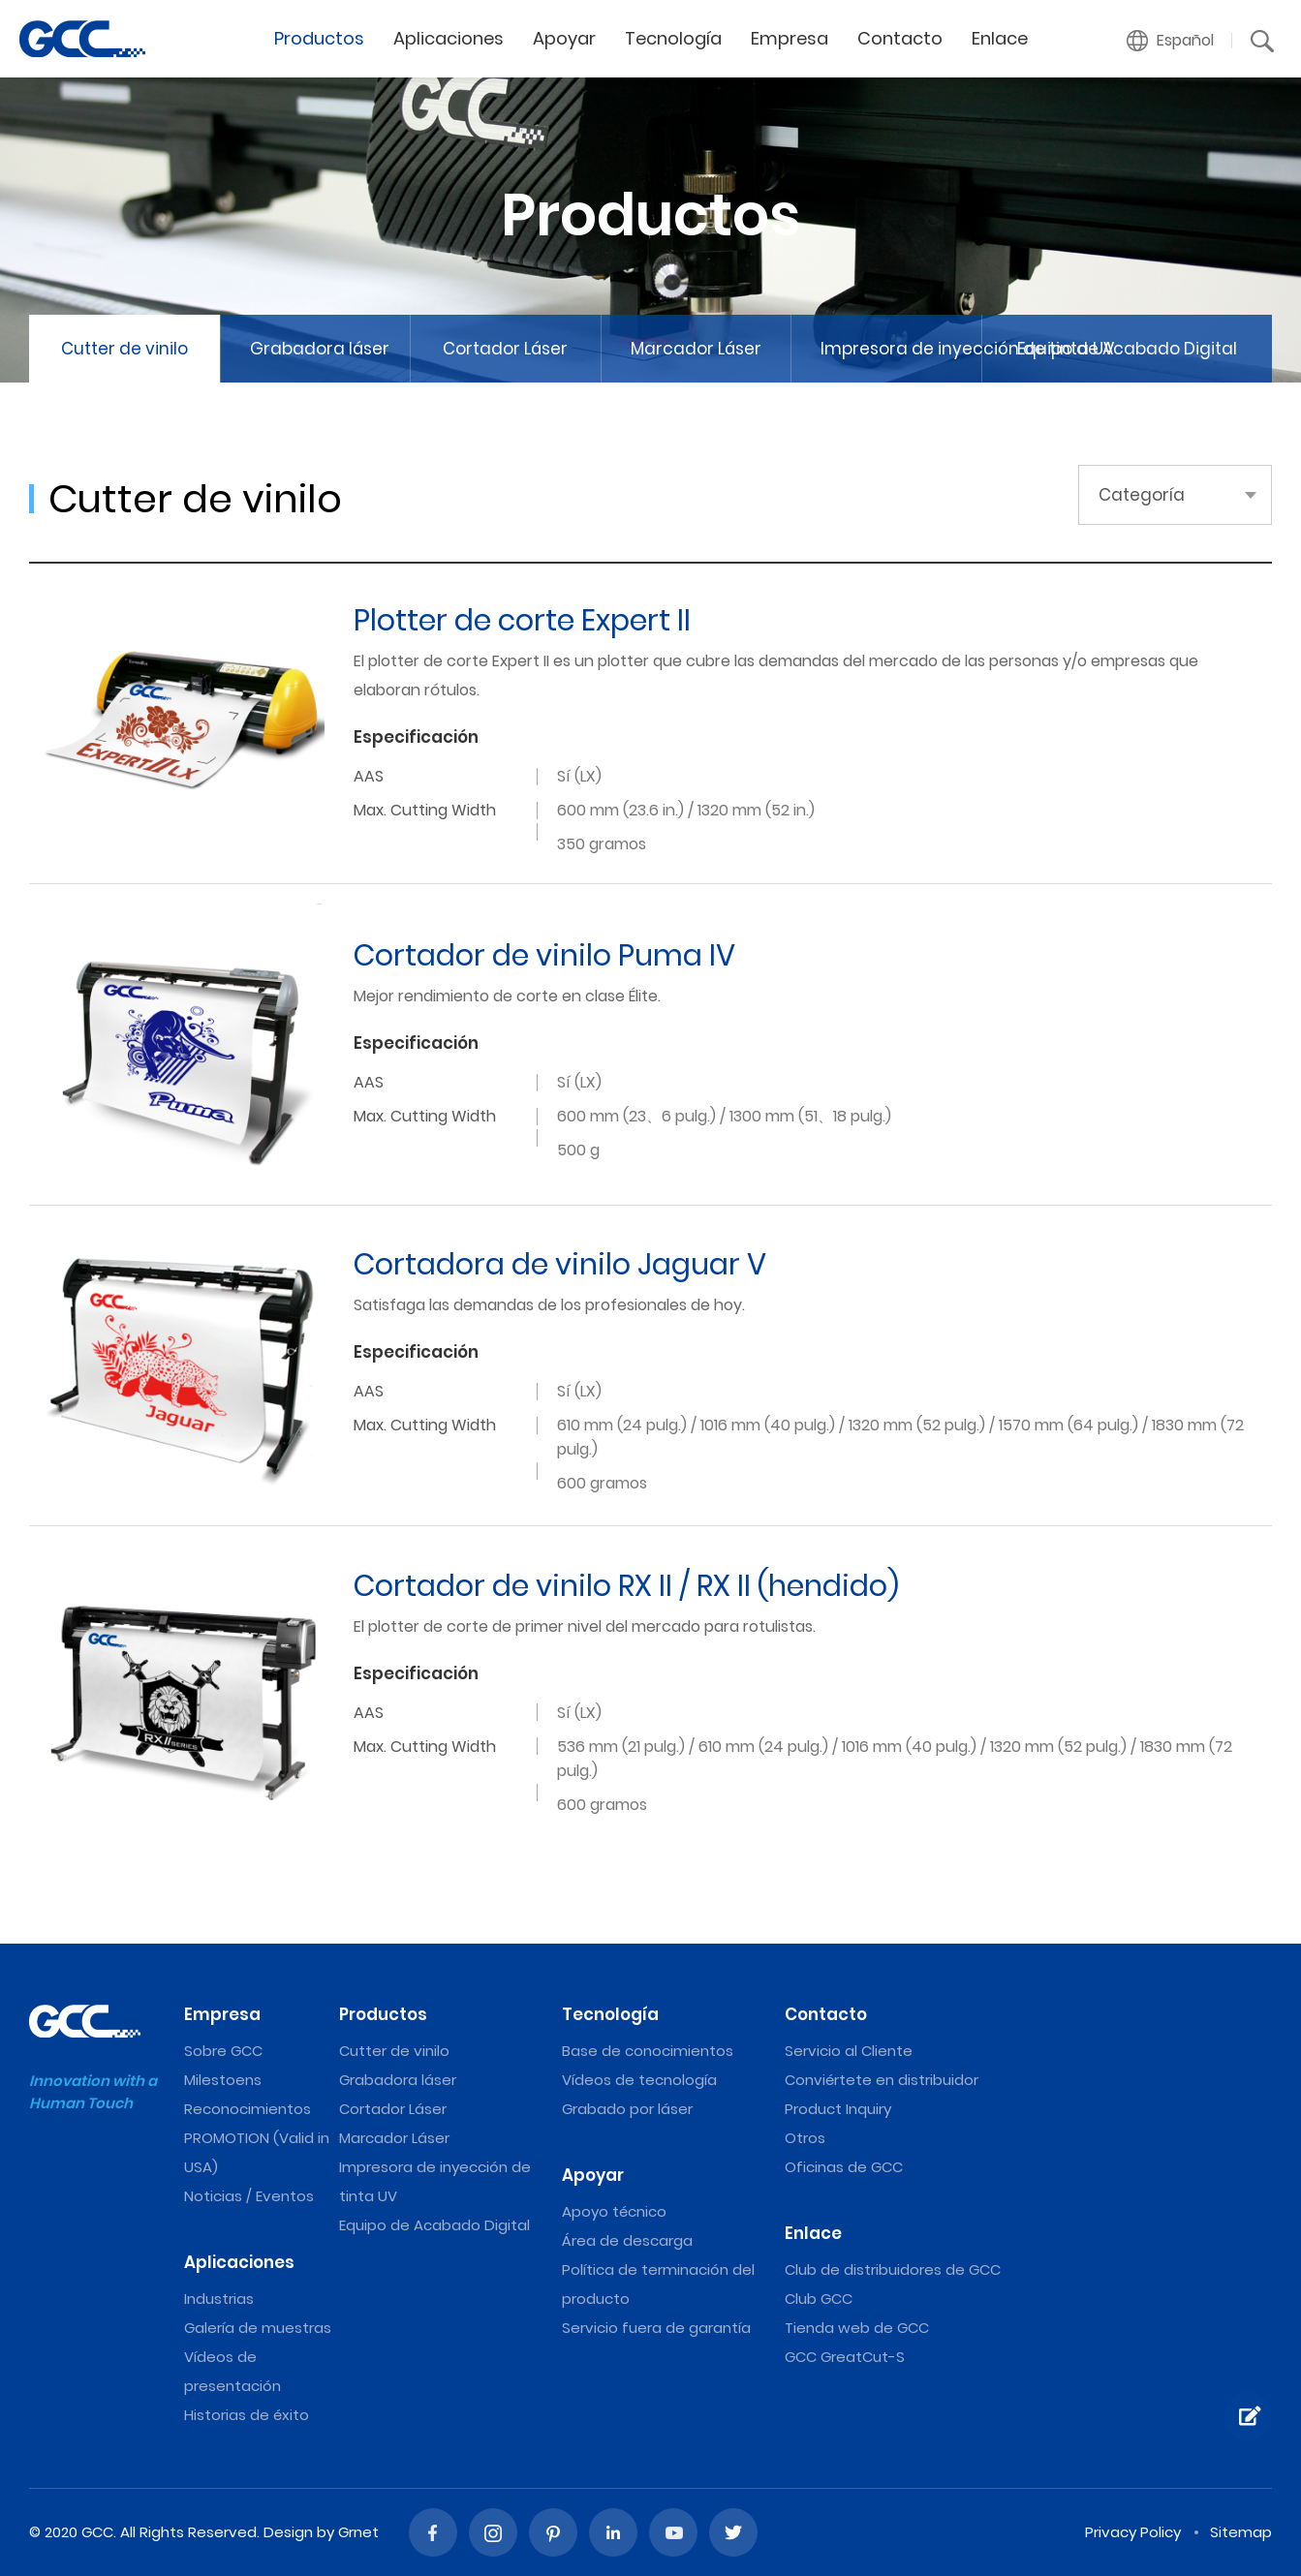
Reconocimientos (247, 2109)
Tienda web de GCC (857, 2327)
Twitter (733, 2532)
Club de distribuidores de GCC (893, 2269)
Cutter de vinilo (124, 348)
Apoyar (564, 38)
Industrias (219, 2298)
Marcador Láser (696, 348)
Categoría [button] (1142, 494)
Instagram (493, 2532)
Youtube (673, 2532)
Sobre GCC (223, 2050)
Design (288, 2532)
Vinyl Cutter (82, 38)
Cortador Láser (505, 348)
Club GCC (818, 2298)
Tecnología (673, 38)
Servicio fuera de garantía (656, 2327)
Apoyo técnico (614, 2211)
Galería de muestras (257, 2327)
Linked (613, 2532)
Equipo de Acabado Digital (1127, 348)
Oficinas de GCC (844, 2167)
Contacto (900, 38)
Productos (319, 38)
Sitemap (1241, 2532)
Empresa (789, 38)
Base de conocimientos (647, 2050)
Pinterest (553, 2532)
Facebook (433, 2532)
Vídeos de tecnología (639, 2080)
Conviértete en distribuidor (881, 2080)
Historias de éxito (246, 2415)
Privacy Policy (1133, 2532)
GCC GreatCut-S (845, 2356)
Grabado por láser (627, 2109)
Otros (805, 2138)
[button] (1171, 40)
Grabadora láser (319, 348)
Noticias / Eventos (249, 2196)
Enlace (1000, 38)
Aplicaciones (448, 38)
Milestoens (223, 2080)
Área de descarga (627, 2240)
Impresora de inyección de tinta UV (901, 348)
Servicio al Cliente (849, 2050)
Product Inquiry (838, 2109)
